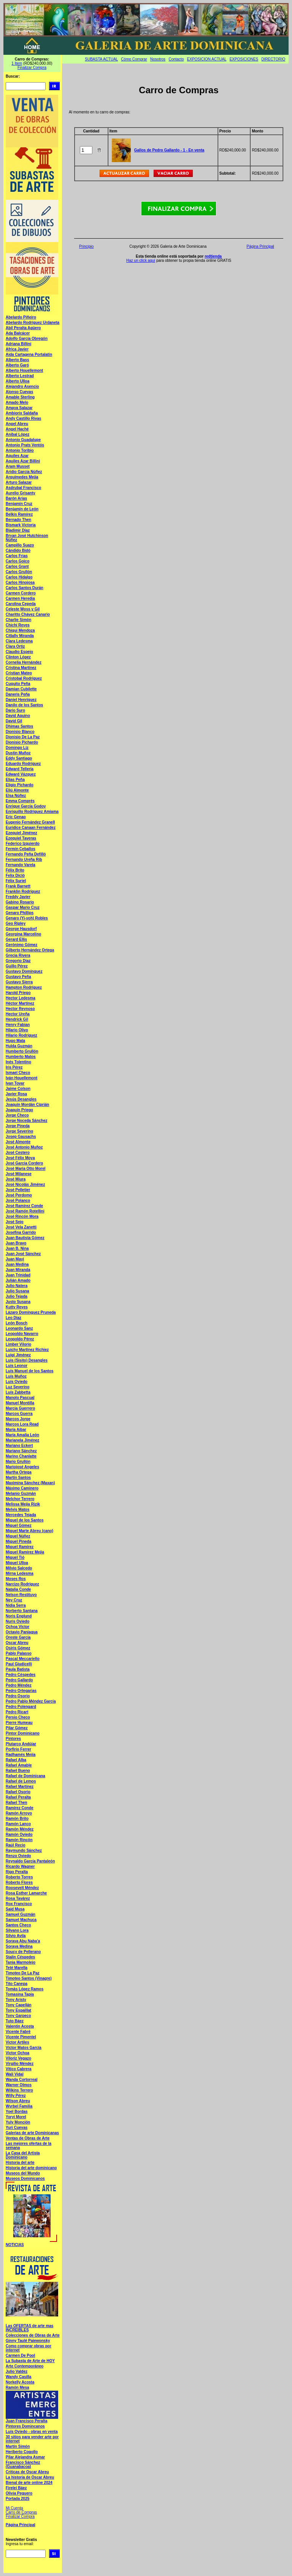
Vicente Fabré (18, 2032)
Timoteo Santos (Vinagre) (29, 1978)
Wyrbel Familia (19, 2106)
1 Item (16, 63)
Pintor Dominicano (23, 1733)
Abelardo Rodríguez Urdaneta (32, 322)
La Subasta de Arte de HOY (30, 2361)
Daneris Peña (18, 694)
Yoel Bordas (17, 2111)
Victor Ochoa (17, 2053)
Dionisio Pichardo (22, 742)
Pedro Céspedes (20, 1675)
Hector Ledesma (20, 998)
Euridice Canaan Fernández (31, 827)
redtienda (213, 256)
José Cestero (18, 1152)
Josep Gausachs (21, 1136)
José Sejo (15, 1222)
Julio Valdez (16, 2371)
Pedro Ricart (17, 1712)
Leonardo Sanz (19, 1328)
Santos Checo (18, 1925)
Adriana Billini (18, 344)
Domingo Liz (17, 748)
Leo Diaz (13, 1318)
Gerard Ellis (16, 939)
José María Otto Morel (25, 1168)
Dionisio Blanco (20, 732)
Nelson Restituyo (21, 1595)
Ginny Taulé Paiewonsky (28, 2341)
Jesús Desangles (21, 1099)
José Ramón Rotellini (25, 1211)
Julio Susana (17, 1291)
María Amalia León (22, 1435)
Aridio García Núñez (24, 472)
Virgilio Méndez (19, 2063)
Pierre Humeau (19, 1723)
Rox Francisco (19, 1904)
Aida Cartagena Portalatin (29, 354)
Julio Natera (16, 1286)
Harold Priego (18, 993)
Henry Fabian (18, 1025)
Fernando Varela (20, 865)
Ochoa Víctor (17, 1627)
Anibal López (17, 434)
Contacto (176, 59)
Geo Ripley (15, 923)
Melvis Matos (17, 1509)
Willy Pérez (16, 2095)
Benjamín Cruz (19, 504)
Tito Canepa (16, 1984)
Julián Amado (18, 1280)
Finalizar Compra (31, 67)
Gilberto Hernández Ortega (30, 950)
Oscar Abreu (17, 1643)
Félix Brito (15, 870)
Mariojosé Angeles (22, 1467)
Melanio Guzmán (21, 1493)
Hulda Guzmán (19, 1046)
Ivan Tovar (15, 1083)
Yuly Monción (18, 2122)
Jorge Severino (19, 1131)
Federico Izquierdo (23, 843)
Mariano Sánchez (21, 1451)
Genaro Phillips (19, 913)
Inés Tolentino (18, 1062)
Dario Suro (15, 710)
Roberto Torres (19, 1877)
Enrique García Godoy (26, 806)
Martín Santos (18, 1477)
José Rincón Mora (22, 1216)
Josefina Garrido (21, 1232)
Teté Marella (16, 1968)
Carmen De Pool (20, 2355)
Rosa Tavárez (18, 1898)
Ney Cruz (14, 1600)
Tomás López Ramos (24, 1989)
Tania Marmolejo (20, 1962)
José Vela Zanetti (21, 1227)
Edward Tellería (19, 769)
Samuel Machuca (21, 1920)
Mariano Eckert (19, 1445)
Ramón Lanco (18, 1824)
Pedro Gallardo (19, 1680)
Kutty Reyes (17, 1307)
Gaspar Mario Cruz (23, 907)
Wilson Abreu (18, 2101)
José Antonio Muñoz (24, 1147)
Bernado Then (18, 520)
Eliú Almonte (17, 790)
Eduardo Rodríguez (23, 763)
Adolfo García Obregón (27, 338)
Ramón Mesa (17, 2387)
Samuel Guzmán (20, 1914)
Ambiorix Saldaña (22, 413)
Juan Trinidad (18, 1275)
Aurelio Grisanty (20, 493)
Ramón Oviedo (19, 1834)
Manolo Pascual (20, 1398)
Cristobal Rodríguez (24, 678)
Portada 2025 (17, 2498)
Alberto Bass (17, 360)
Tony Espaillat (18, 2010)
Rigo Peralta (17, 1872)
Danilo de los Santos (24, 705)
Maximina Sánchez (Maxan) (30, 1483)
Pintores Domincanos (25, 2426)
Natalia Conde (18, 1589)
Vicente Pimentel (21, 2037)
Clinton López (18, 657)
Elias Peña (15, 779)
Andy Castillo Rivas (23, 418)
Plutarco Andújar (21, 1744)
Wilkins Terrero (19, 2090)
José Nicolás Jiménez (25, 1184)
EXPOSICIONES (244, 59)
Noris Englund (19, 1616)
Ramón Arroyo (19, 1813)
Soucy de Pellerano (23, 1952)
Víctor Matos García (23, 2048)
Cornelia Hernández (23, 662)
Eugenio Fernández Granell (30, 822)
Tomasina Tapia (20, 1994)
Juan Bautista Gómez (25, 1238)
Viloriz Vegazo (18, 2058)
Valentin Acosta (20, 2026)
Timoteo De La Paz (23, 1973)
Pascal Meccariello (23, 1659)
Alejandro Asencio (22, 386)
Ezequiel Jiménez (21, 833)
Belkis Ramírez (19, 514)
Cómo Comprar (134, 59)
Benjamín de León (22, 509)
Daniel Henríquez (21, 700)
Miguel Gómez (19, 1525)
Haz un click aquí (140, 260)
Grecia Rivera (18, 955)
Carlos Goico (17, 561)
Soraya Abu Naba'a (23, 1941)
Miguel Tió (15, 1557)
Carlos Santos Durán (24, 588)
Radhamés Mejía (20, 1754)
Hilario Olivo (17, 1030)
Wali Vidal (15, 2074)
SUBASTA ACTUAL (101, 59)
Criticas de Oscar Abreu (27, 2472)
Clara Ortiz (15, 646)
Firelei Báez (16, 2488)
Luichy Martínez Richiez (27, 1350)
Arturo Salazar (19, 482)
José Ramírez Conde (24, 1206)
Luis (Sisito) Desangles (27, 1360)
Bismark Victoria (21, 525)
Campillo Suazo (20, 545)
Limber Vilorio (18, 1344)
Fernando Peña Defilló (26, 854)
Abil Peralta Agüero (23, 328)
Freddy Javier (18, 897)
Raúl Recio (15, 1845)
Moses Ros (16, 1579)
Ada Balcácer (18, 333)
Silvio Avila (16, 1936)
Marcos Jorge (18, 1419)
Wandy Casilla (18, 2377)
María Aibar (16, 1429)
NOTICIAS (15, 2245)
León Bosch (16, 1323)
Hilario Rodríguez (21, 1035)
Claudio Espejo (19, 652)
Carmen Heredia (20, 598)
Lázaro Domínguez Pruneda (31, 1312)
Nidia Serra (16, 1605)
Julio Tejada (16, 1296)
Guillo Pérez (17, 966)
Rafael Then (16, 1802)
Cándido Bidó (18, 550)
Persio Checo (18, 1717)
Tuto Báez (15, 2021)
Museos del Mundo (23, 2173)
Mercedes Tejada (21, 1515)
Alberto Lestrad (20, 376)
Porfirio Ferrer (18, 1749)
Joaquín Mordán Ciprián (27, 1104)
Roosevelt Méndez (22, 1888)
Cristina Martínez (21, 668)
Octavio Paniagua (22, 1632)
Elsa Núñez (16, 795)
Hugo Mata (15, 1041)
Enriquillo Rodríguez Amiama (32, 811)
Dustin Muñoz (18, 753)
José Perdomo (19, 1195)
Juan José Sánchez (23, 1254)
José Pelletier (18, 1190)
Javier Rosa (16, 1094)
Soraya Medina (19, 1946)
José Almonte (18, 1142)
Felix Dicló (15, 875)
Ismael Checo (18, 1073)
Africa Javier (17, 349)
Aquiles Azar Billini (23, 461)
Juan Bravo (16, 1243)
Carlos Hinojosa (20, 582)
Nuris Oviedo (17, 1621)
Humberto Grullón (22, 1051)
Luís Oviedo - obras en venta (32, 2431)
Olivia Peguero (19, 2493)
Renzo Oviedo (18, 1856)
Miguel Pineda (18, 1541)
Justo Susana (18, 1302)
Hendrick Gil (17, 1019)
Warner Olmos (19, 2085)
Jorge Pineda (18, 1126)
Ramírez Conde (19, 1808)
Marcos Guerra (19, 1413)
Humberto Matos (21, 1057)
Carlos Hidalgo (19, 577)
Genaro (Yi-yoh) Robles (27, 918)
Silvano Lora (17, 1930)
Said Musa (15, 1909)
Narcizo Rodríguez (22, 1584)
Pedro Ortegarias (21, 1691)
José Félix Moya (20, 1158)
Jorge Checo (17, 1115)
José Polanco (18, 1200)
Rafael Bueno (18, 1770)
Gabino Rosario (20, 902)
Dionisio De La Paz (23, 737)
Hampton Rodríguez (24, 987)
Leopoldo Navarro (22, 1334)
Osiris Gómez (18, 1648)
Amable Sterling (20, 397)
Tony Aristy (16, 2000)
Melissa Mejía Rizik (23, 1504)
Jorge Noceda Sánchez (26, 1120)
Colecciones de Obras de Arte (33, 2335)
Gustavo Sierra (19, 982)
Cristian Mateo (19, 673)
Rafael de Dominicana (25, 1776)
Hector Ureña (18, 1014)
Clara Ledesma (19, 641)
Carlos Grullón (19, 572)
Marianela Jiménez (22, 1440)
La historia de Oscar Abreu (30, 2477)
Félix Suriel (16, 881)
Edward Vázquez (21, 774)
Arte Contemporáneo (24, 2366)
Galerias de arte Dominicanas (32, 2133)
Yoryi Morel (16, 2117)
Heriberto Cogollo (22, 2452)
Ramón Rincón (19, 1840)
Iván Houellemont (21, 1078)
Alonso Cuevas (19, 392)
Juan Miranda (18, 1270)
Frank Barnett (18, 886)
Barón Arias (16, 498)
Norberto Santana (22, 1611)
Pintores (13, 1738)
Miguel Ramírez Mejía (25, 1552)
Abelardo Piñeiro (21, 317)
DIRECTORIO (274, 59)
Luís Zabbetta (18, 1392)
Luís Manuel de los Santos (30, 1371)
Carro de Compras (21, 2512)
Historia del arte (20, 2162)
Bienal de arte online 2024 (29, 2482)
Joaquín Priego (19, 1110)
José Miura (15, 1179)
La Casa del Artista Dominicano (23, 2155)
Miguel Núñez (18, 1536)
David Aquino (18, 716)
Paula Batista (18, 1669)
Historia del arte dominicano (31, 2168)
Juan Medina (17, 1264)
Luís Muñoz (16, 1376)
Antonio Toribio (20, 450)
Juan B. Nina (17, 1248)
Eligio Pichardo (19, 785)
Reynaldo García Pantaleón (30, 1861)
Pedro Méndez (19, 1685)
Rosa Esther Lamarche (26, 1893)
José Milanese (19, 1174)
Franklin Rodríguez (23, 891)
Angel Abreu (17, 424)
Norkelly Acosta (20, 2382)
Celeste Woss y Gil (23, 609)
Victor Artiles (17, 2042)
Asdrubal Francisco (23, 488)
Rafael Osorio (18, 1792)
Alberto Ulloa (17, 381)
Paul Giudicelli (19, 1664)
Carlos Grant (17, 566)
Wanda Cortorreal (22, 2079)
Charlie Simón (18, 620)
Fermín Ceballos (20, 849)
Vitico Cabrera (19, 2069)
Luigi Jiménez (18, 1355)
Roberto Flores (19, 1882)
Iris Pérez (14, 1067)
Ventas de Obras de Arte (27, 2138)
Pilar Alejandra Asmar (25, 2457)
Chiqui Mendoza (20, 630)
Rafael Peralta (18, 1797)
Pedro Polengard (21, 1707)
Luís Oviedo (16, 1382)
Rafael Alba (16, 1760)
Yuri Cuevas (16, 2127)
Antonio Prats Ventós (25, 445)
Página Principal (20, 2525)
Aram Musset (18, 466)
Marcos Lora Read (22, 1424)
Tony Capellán (19, 2005)
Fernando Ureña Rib (24, 859)
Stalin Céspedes (20, 1957)
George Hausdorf (21, 929)
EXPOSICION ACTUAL (207, 59)
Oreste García (18, 1637)
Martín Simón (18, 2446)
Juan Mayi (15, 1259)
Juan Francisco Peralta (27, 2421)
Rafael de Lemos (21, 1781)
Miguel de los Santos (24, 1520)
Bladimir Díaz (18, 530)
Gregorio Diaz (18, 961)
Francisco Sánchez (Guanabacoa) (23, 2464)
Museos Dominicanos (25, 2178)
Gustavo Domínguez (24, 971)
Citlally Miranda (20, 636)
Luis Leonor (16, 1366)
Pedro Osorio (18, 1696)
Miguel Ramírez (19, 1547)
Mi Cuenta (14, 2508)
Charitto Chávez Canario (28, 614)
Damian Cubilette (21, 689)
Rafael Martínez (19, 1786)
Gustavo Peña (18, 977)
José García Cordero (24, 1163)
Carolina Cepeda (21, 604)
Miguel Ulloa (17, 1563)
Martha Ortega (19, 1472)
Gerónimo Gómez (21, 945)
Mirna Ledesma (19, 1573)
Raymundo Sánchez (24, 1850)
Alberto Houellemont (24, 370)
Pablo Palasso (19, 1653)
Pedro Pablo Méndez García (31, 1701)
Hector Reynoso (20, 1009)
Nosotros (157, 59)
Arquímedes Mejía (22, 477)
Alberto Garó (17, 365)
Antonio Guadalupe (23, 440)
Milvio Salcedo (19, 1568)
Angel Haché (17, 429)
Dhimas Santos (19, 726)
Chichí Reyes (18, 625)
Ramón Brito (17, 1818)
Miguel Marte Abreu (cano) (29, 1531)
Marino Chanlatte (21, 1456)
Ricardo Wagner (20, 1866)
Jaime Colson (18, 1088)
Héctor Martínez (20, 1003)
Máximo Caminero (22, 1488)
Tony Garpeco (18, 2016)
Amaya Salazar (19, 408)
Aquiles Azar (17, 456)
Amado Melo (17, 402)
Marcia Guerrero (20, 1408)
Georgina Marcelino (23, 934)
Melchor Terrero (20, 1499)
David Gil (14, 721)
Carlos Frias (17, 556)
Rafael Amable (19, 1765)
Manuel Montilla (20, 1403)
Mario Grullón (18, 1461)
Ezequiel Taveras (21, 838)
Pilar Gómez (17, 1728)
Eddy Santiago (19, 758)
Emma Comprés (20, 801)
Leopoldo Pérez (20, 1339)
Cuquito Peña (18, 684)
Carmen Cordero (21, 593)
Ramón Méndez (19, 1829)
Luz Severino (17, 1387)
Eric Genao (16, 817)
